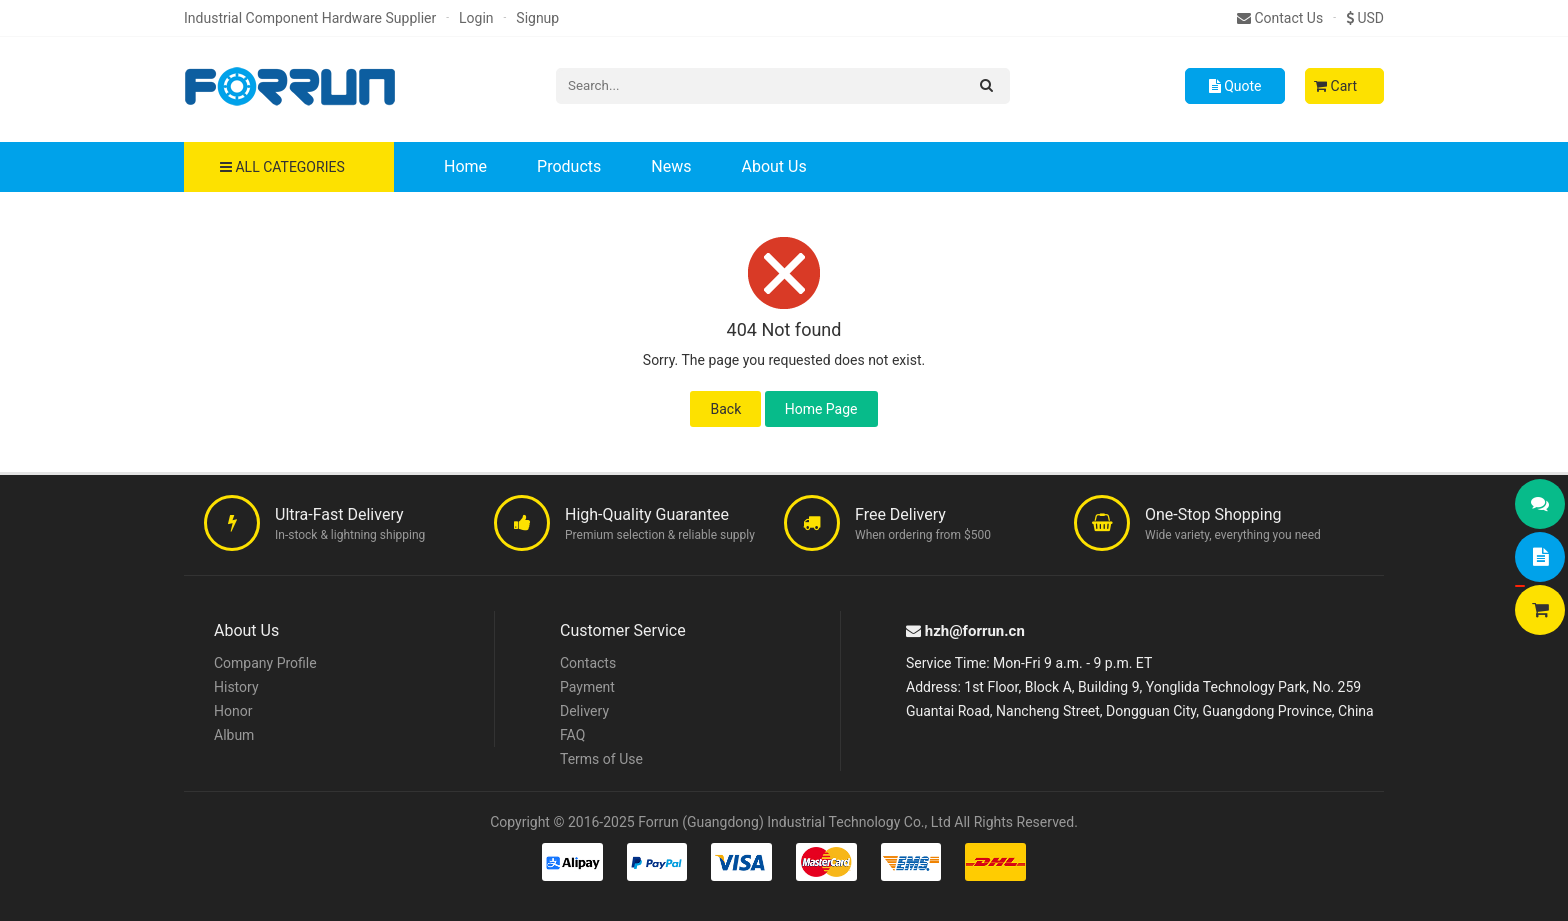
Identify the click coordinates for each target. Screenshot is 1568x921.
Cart (1335, 86)
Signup (537, 18)
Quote (1235, 86)
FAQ (572, 735)
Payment (587, 687)
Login (476, 18)
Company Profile (265, 663)
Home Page (821, 409)
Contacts (588, 663)
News (671, 166)
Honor (233, 711)
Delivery (584, 711)
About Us (773, 166)
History (236, 687)
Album (234, 735)
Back (725, 409)
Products (569, 166)
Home (465, 166)
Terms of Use (601, 759)
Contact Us (1280, 18)
